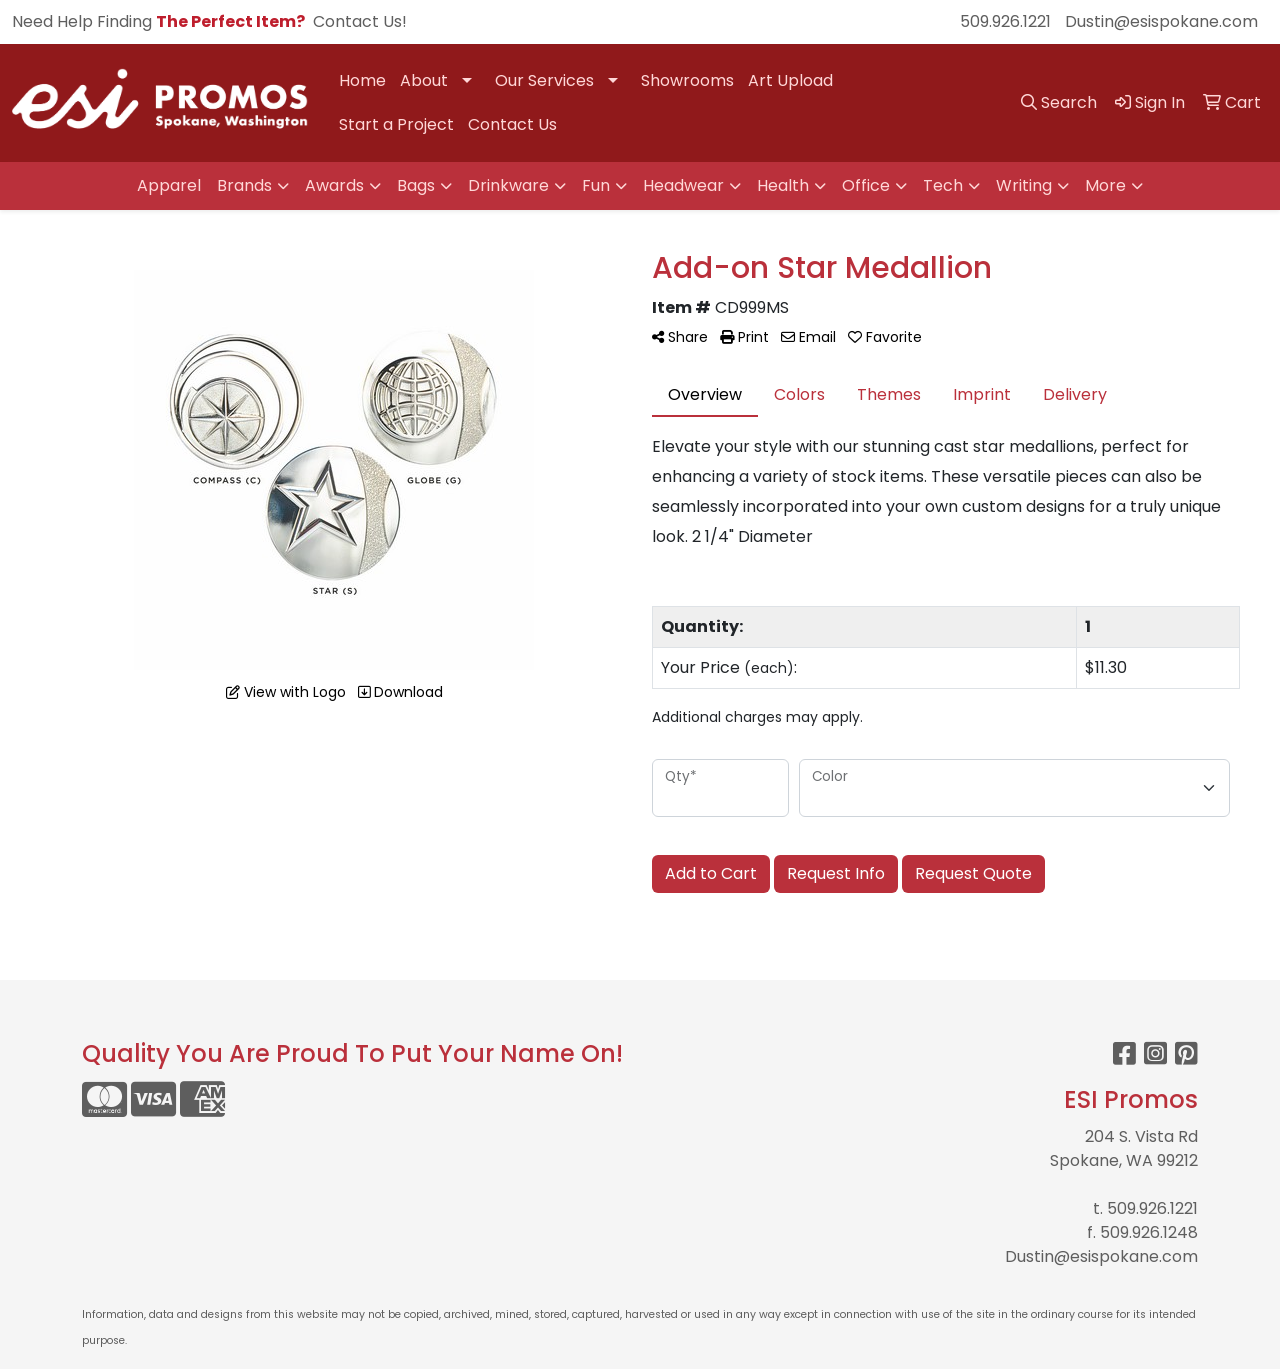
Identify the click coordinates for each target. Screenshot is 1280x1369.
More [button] (1105, 185)
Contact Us (512, 124)
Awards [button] (334, 185)
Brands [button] (244, 185)
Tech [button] (943, 185)
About (424, 80)
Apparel (169, 185)
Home (362, 80)
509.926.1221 (1005, 21)
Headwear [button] (683, 185)
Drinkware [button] (508, 185)
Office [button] (866, 185)
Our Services (544, 80)
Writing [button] (1024, 185)
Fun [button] (596, 185)
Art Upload (790, 80)
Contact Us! (360, 21)
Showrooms (687, 80)
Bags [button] (416, 185)
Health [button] (783, 185)
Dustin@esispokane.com (1161, 21)
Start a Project (396, 124)
